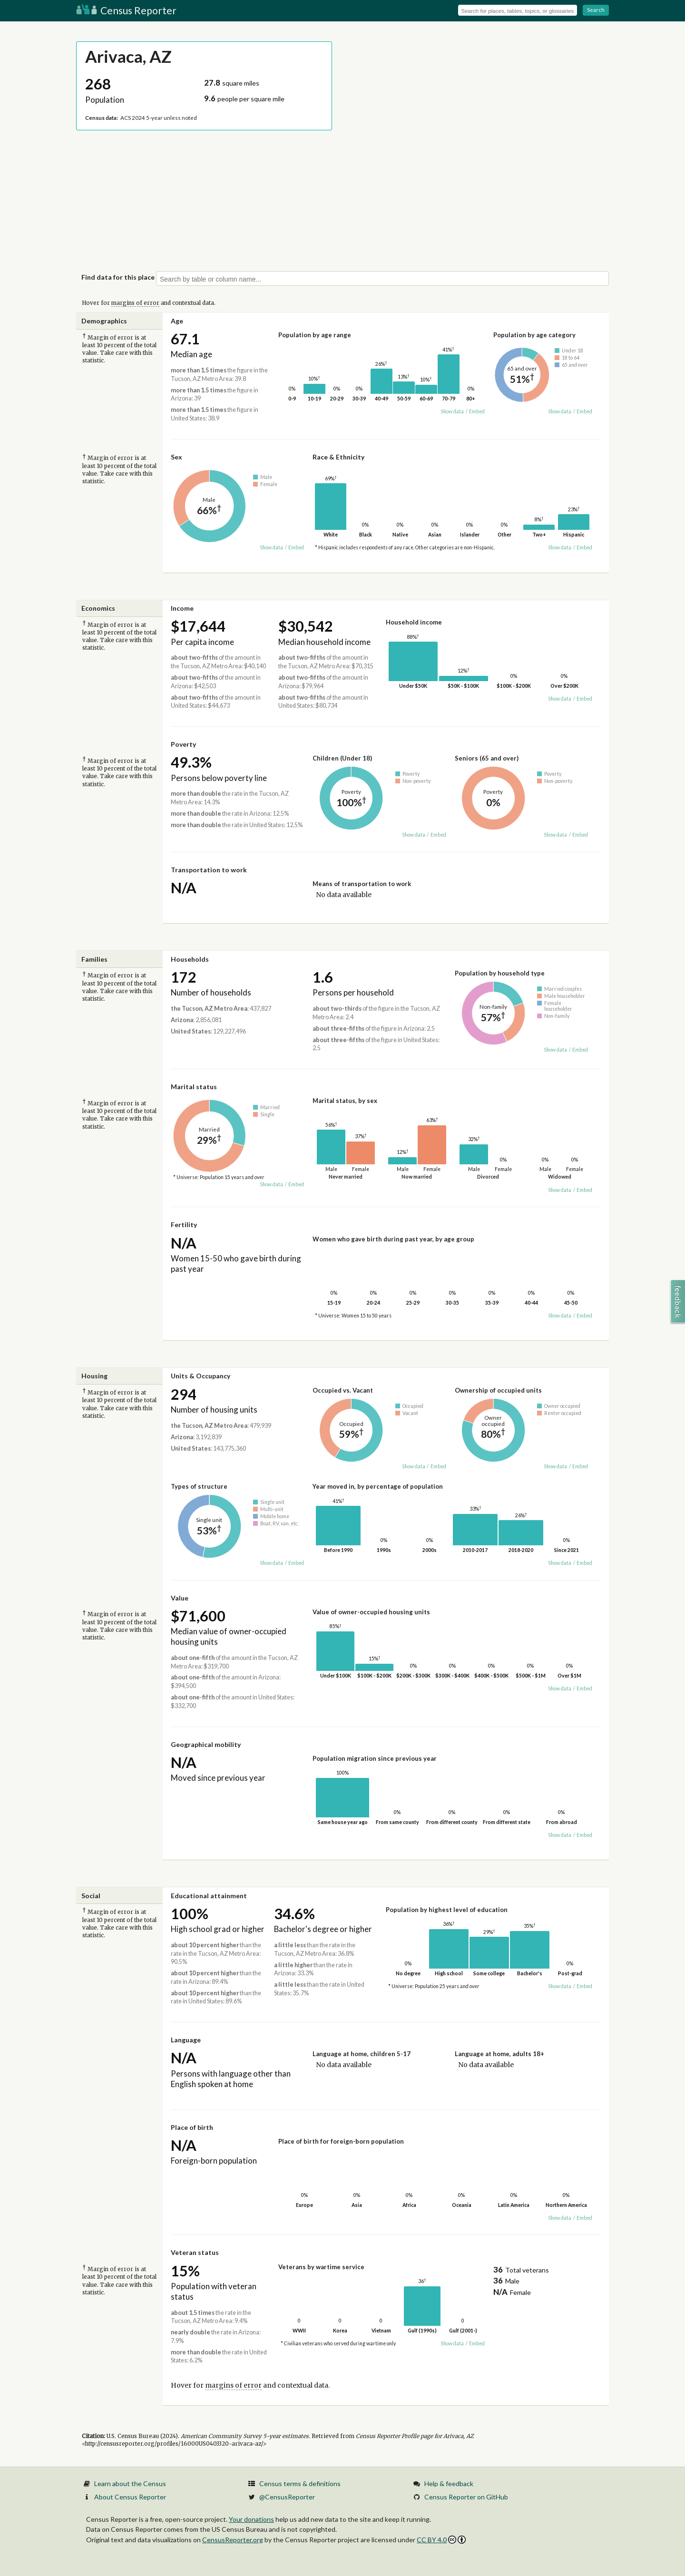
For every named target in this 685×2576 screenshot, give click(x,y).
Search (596, 10)
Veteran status (195, 2252)
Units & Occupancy (200, 1376)
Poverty (183, 744)
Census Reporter (126, 10)
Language (186, 2040)
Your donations (251, 2519)
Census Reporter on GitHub (466, 2497)
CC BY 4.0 (441, 2540)
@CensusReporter (287, 2497)
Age (177, 321)
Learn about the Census (130, 2483)
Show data (452, 411)
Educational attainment (209, 1896)
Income (182, 608)
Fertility (184, 1224)
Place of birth (192, 2127)
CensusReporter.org (232, 2540)
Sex (176, 457)
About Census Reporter (130, 2497)
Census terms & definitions (300, 2483)
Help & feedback (448, 2483)
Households (190, 959)
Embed (477, 411)
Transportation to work (209, 870)
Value (179, 1598)
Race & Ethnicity (338, 457)
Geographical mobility (206, 1744)
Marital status (194, 1087)
